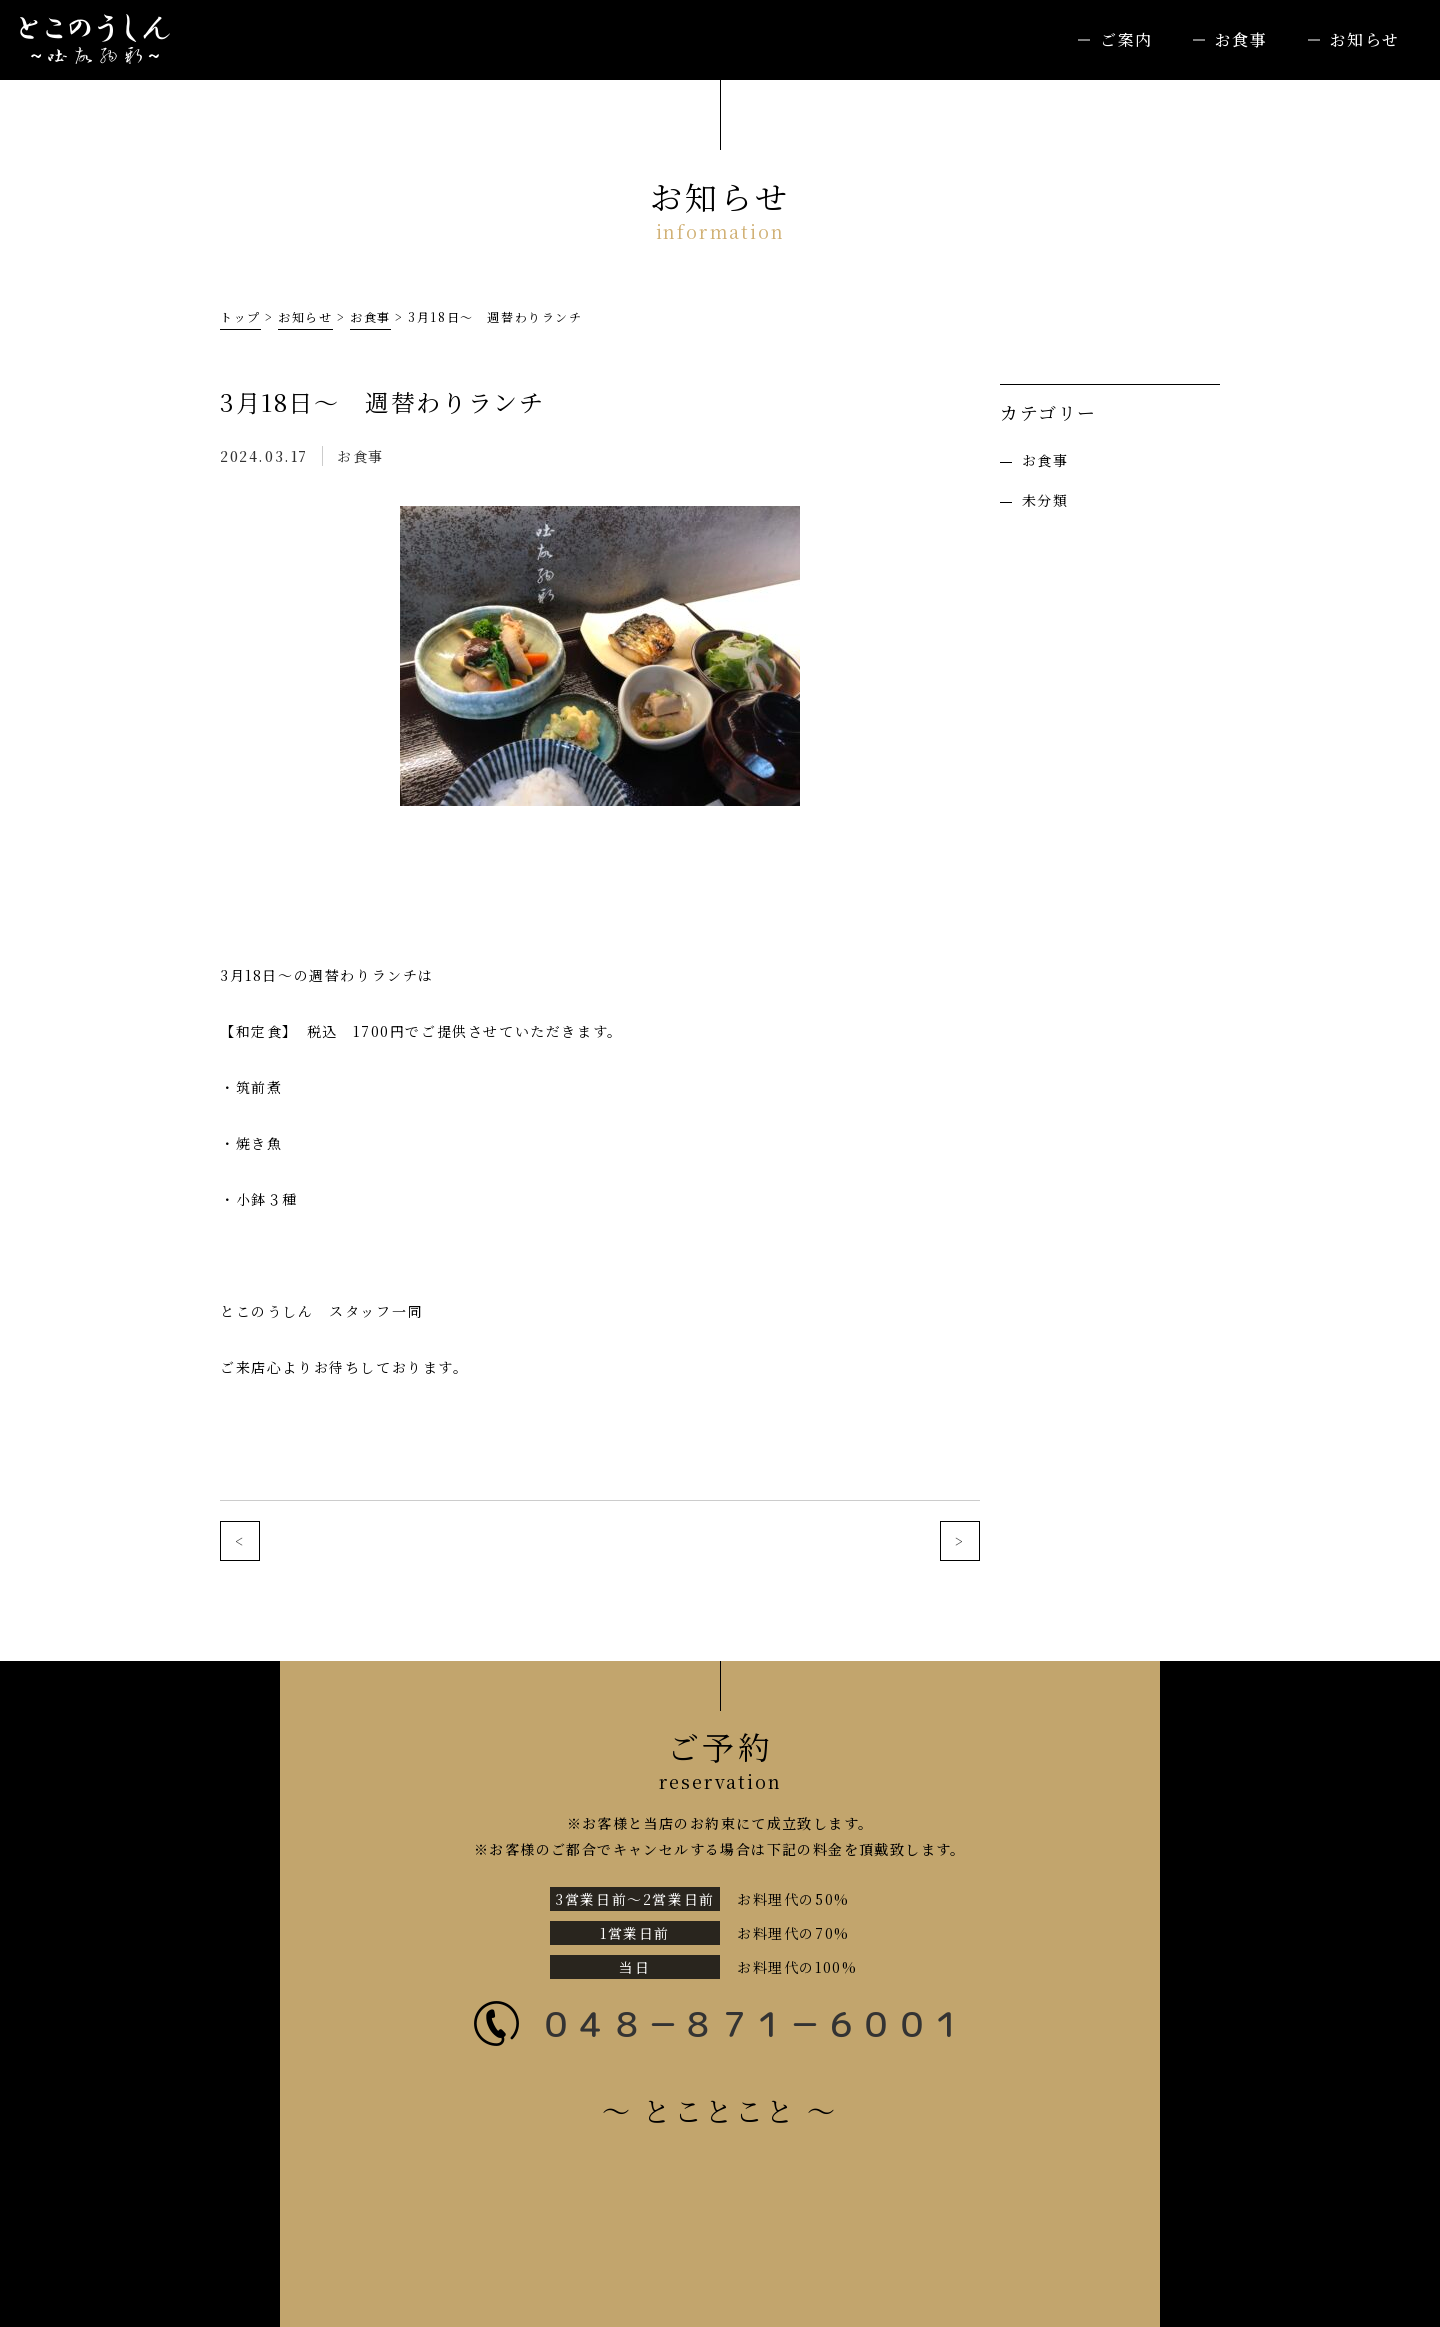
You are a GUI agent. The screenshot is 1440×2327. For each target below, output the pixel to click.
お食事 (1241, 39)
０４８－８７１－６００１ (752, 2023)
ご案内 (1126, 39)
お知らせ (1365, 39)
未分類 (1045, 500)
